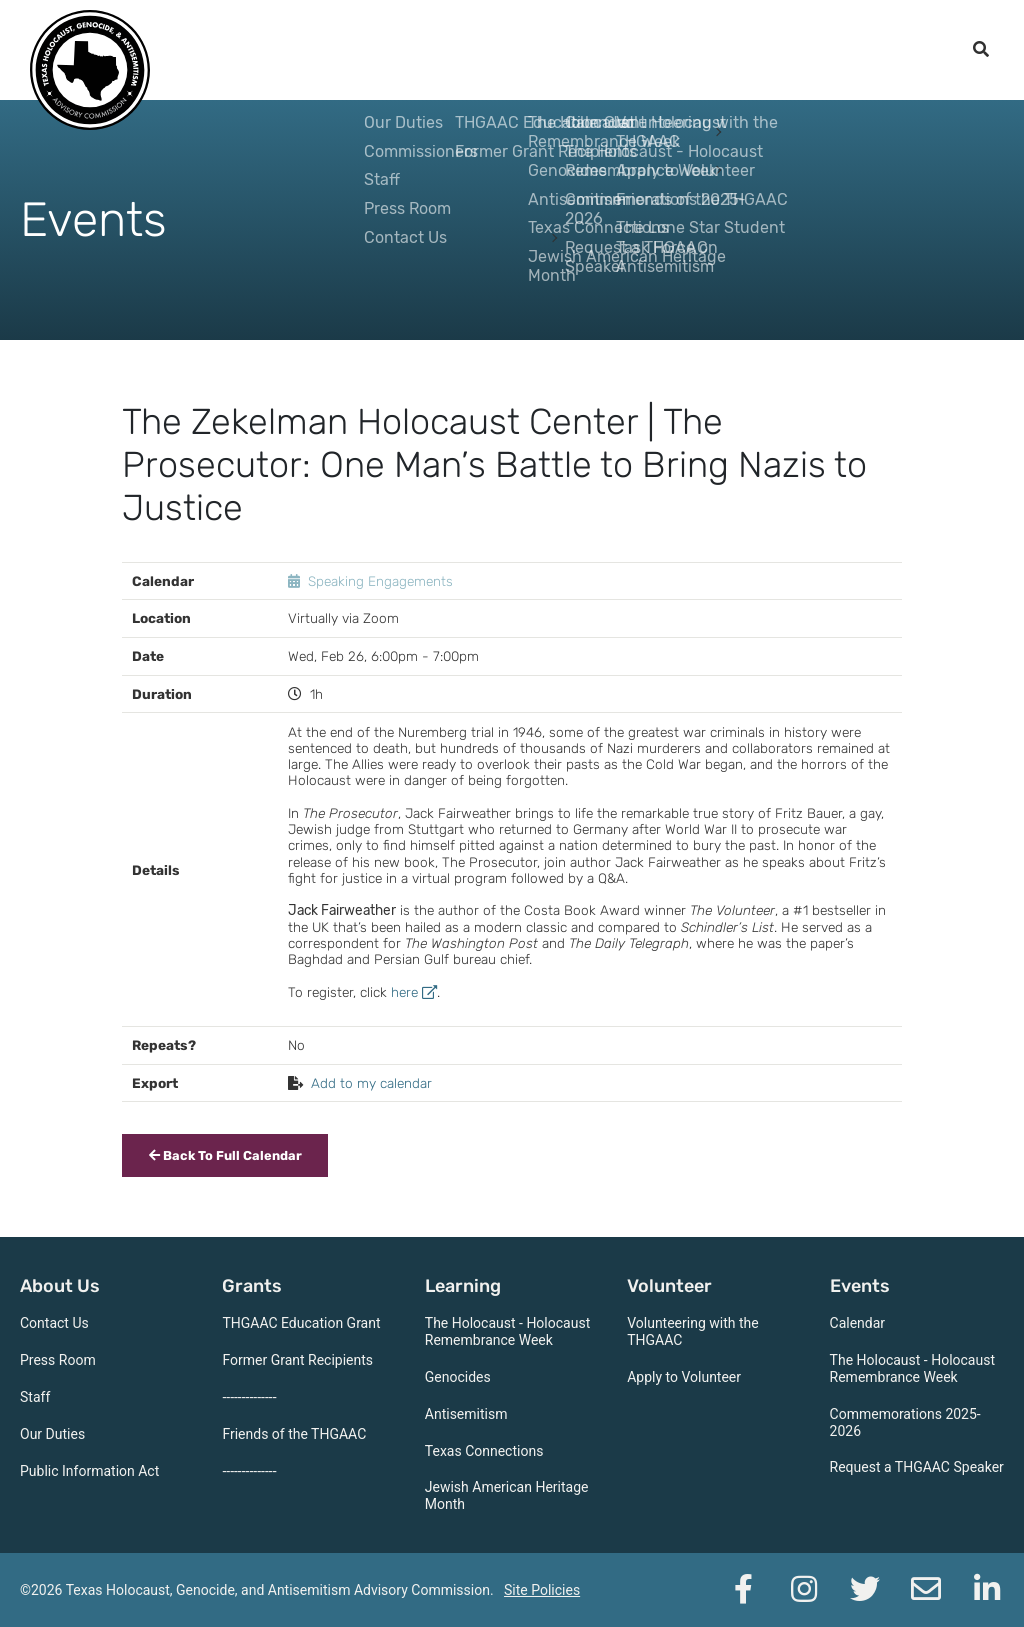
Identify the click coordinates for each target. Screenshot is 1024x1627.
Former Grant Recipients (297, 1360)
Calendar (858, 1323)
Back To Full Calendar (225, 1155)
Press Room (58, 1360)
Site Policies (542, 1590)
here (414, 992)
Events (708, 50)
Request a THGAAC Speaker (917, 1467)
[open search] (981, 50)
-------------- (249, 1397)
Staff (35, 1397)
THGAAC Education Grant (301, 1323)
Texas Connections (484, 1451)
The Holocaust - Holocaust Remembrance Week (507, 1331)
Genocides (458, 1377)
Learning (506, 50)
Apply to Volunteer (684, 1377)
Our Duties (52, 1434)
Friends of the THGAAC (294, 1434)
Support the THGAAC (854, 50)
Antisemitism (466, 1414)
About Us (323, 50)
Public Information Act (89, 1471)
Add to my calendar (371, 1083)
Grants (415, 50)
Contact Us (54, 1323)
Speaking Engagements (380, 581)
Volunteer (611, 50)
